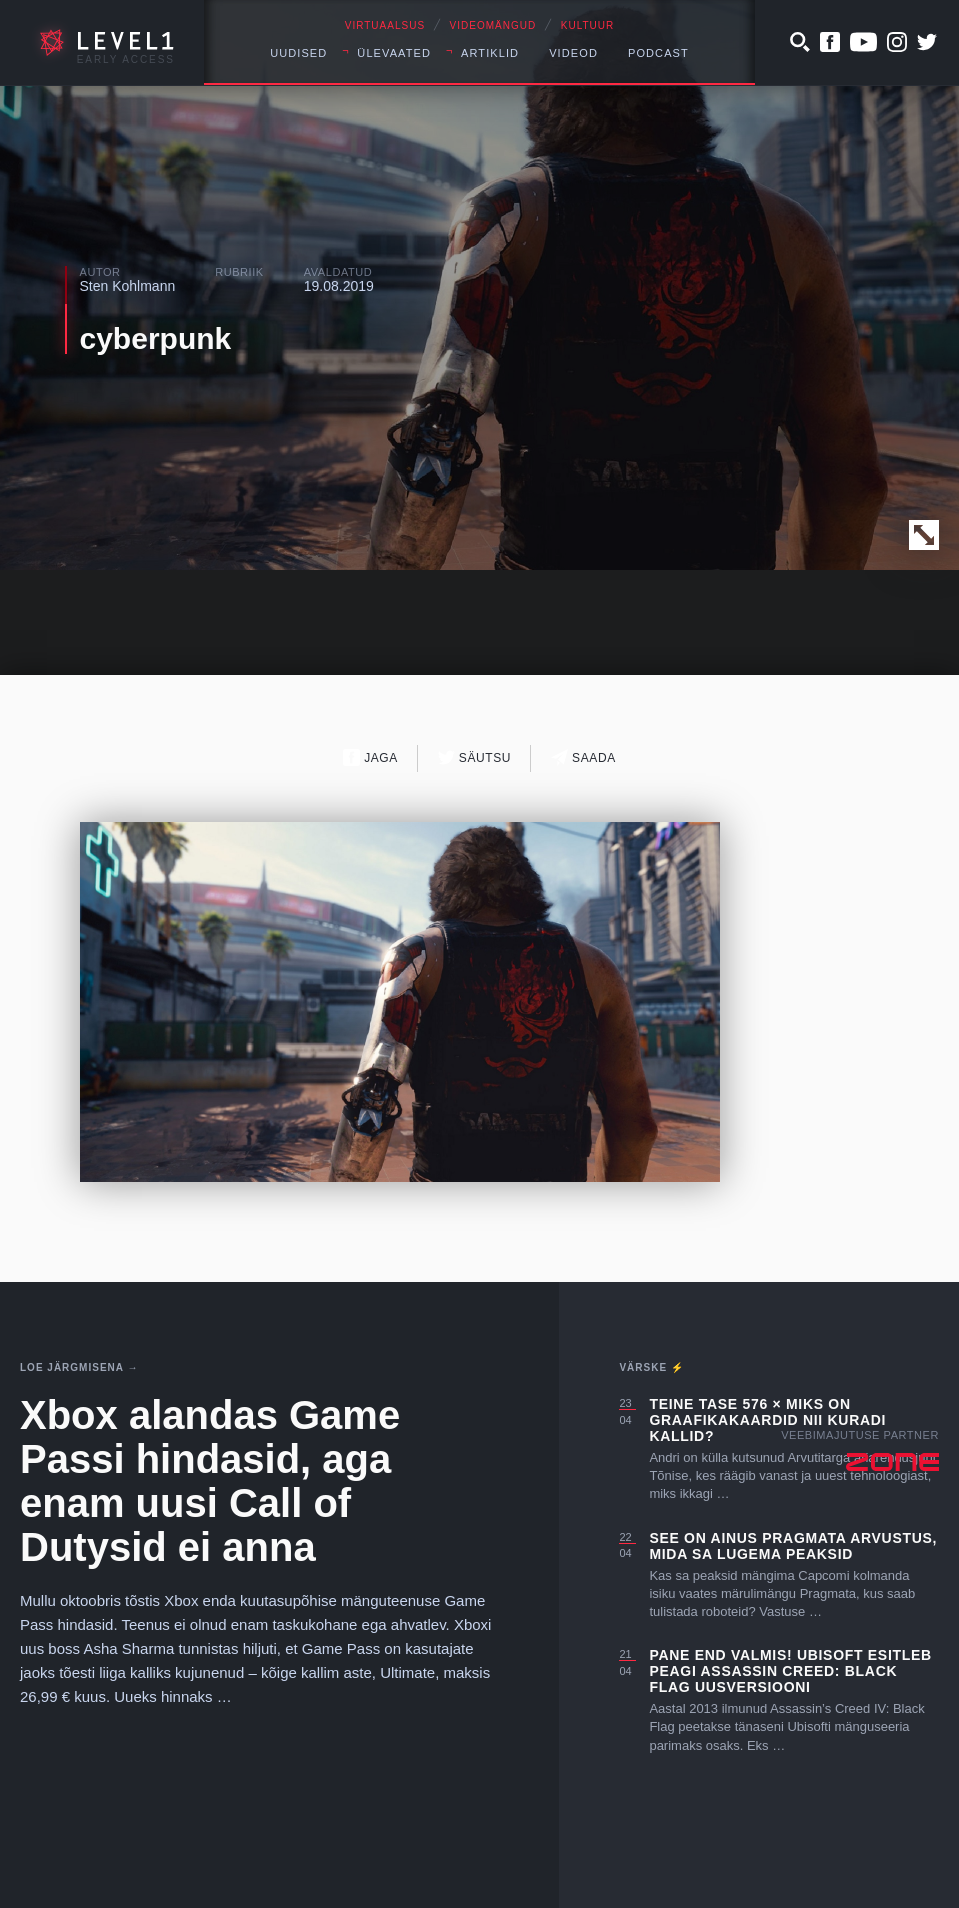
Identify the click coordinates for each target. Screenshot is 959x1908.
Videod (573, 53)
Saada (583, 757)
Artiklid (490, 53)
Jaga (370, 757)
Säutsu (474, 757)
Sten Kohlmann (128, 286)
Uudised (298, 53)
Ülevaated (394, 53)
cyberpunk (156, 338)
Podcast (658, 53)
